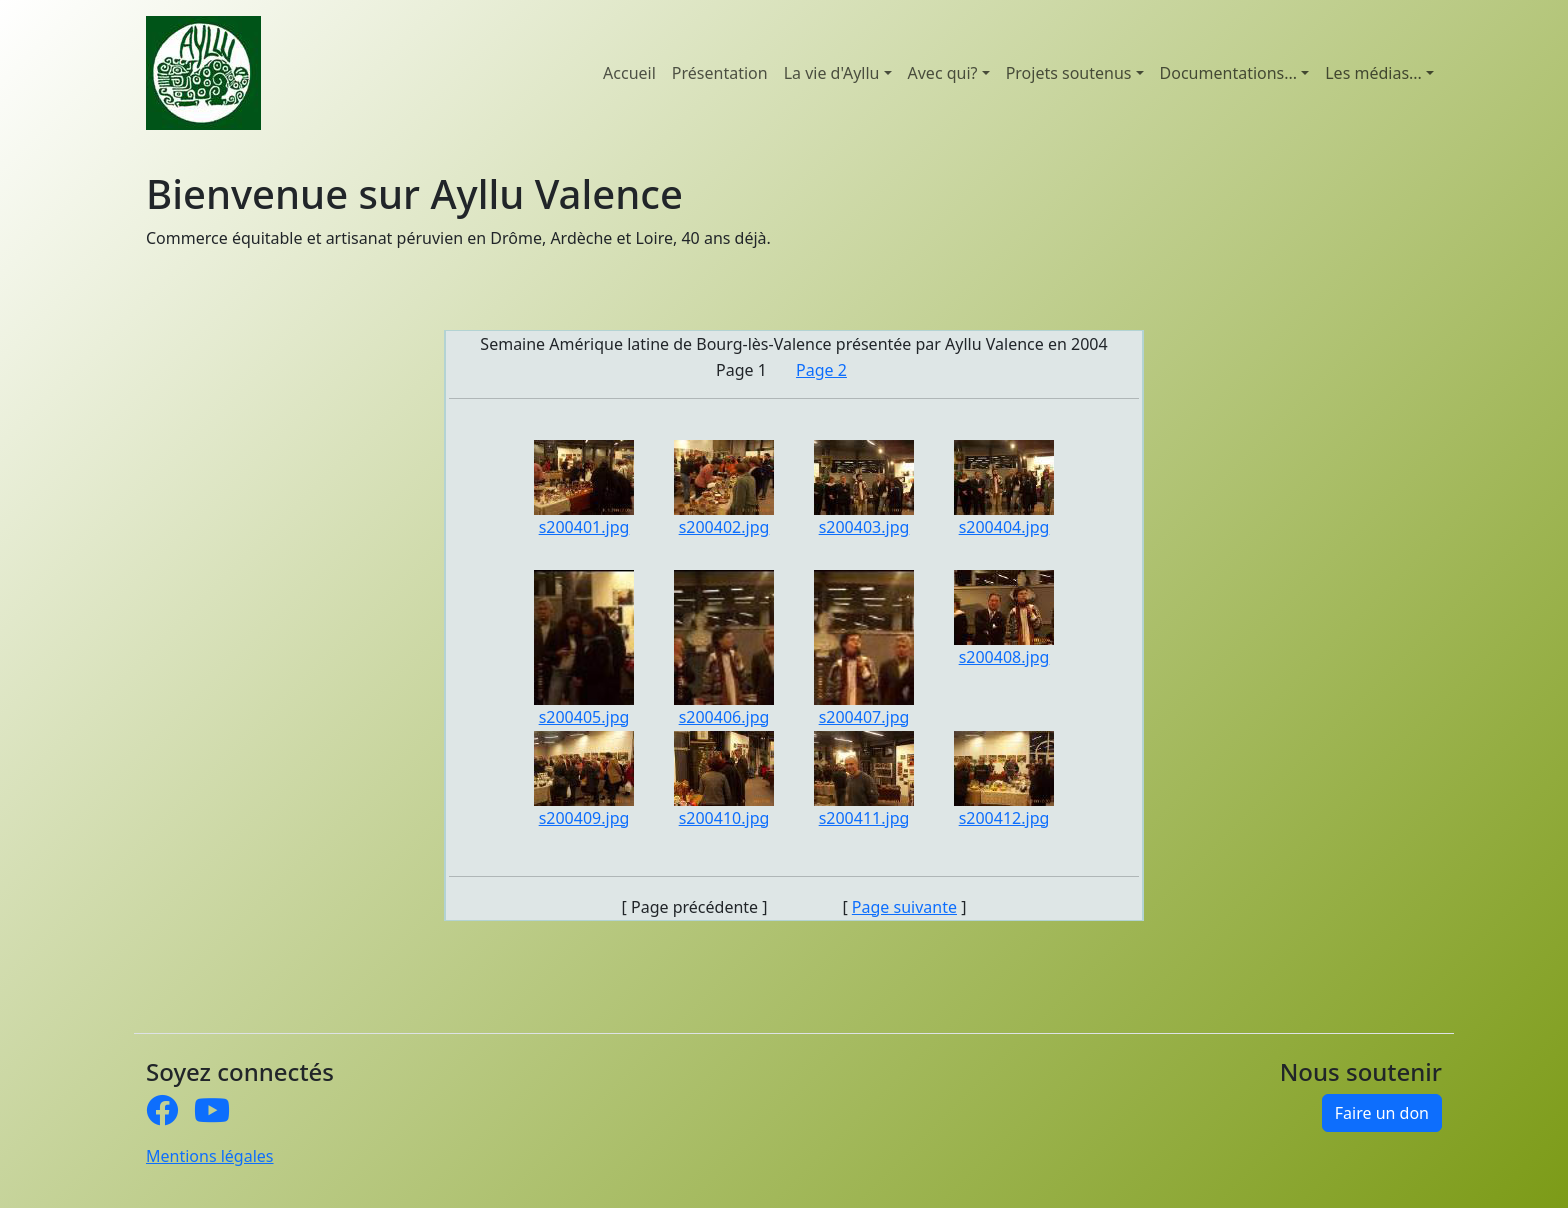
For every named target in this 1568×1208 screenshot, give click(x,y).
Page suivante (904, 907)
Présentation (720, 73)
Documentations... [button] (1229, 73)
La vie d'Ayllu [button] (832, 73)
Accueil (629, 73)
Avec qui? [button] (943, 73)
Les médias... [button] (1373, 73)
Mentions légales (210, 1156)
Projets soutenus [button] (1069, 73)
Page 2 (821, 370)
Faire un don (1382, 1113)
